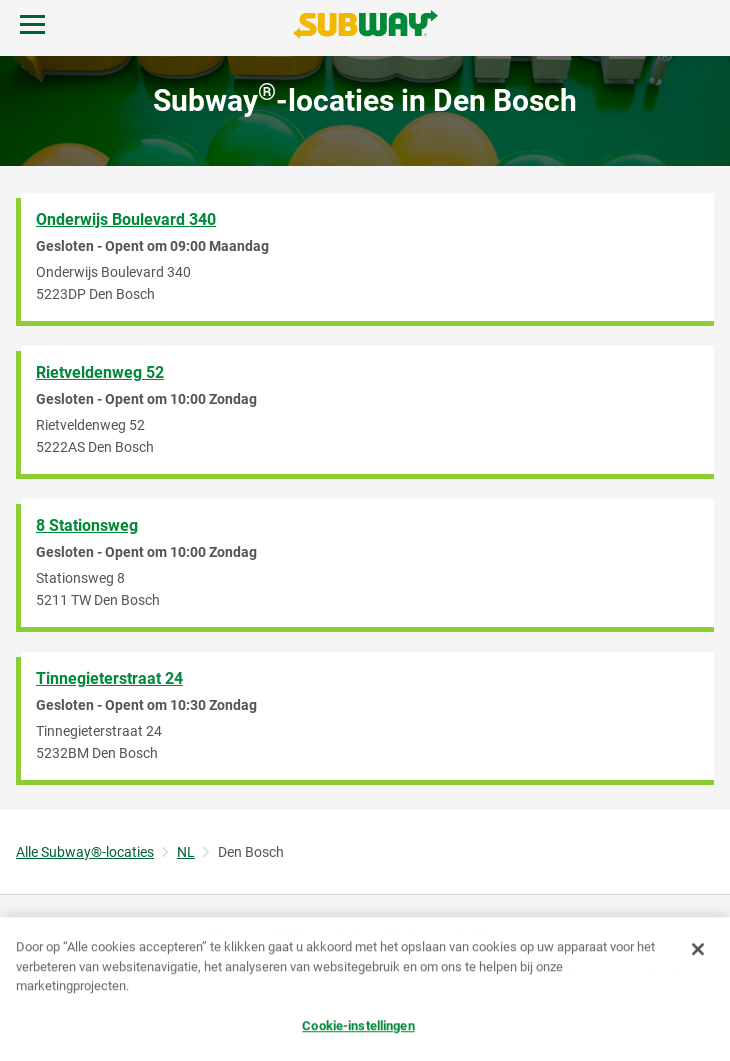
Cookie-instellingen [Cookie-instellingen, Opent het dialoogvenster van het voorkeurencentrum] (358, 1025)
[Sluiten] (698, 950)
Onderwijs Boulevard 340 (126, 219)
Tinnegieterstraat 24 (109, 678)
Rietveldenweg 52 (100, 372)
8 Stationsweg (87, 525)
